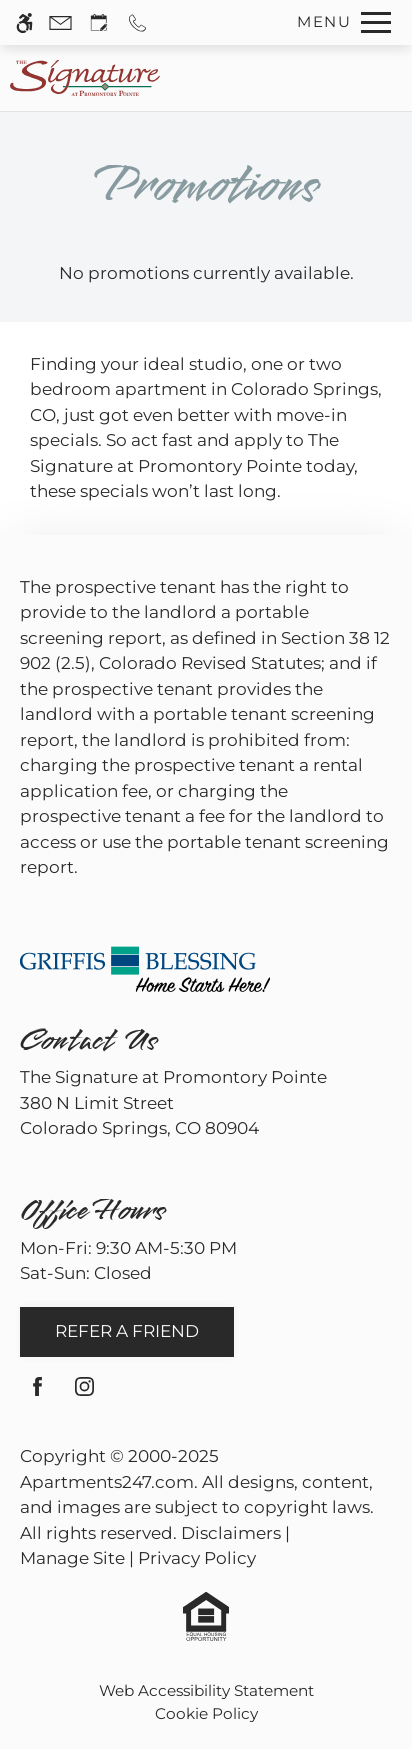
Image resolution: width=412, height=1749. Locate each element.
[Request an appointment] (99, 22)
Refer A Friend (127, 1331)
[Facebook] (37, 1394)
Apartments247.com (107, 1482)
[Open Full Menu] (339, 22)
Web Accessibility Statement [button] (206, 1690)
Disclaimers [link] (231, 1533)
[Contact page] (60, 22)
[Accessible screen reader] (24, 22)
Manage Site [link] (72, 1558)
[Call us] (137, 22)
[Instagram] (84, 1394)
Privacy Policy (197, 1558)
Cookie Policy (206, 1713)
